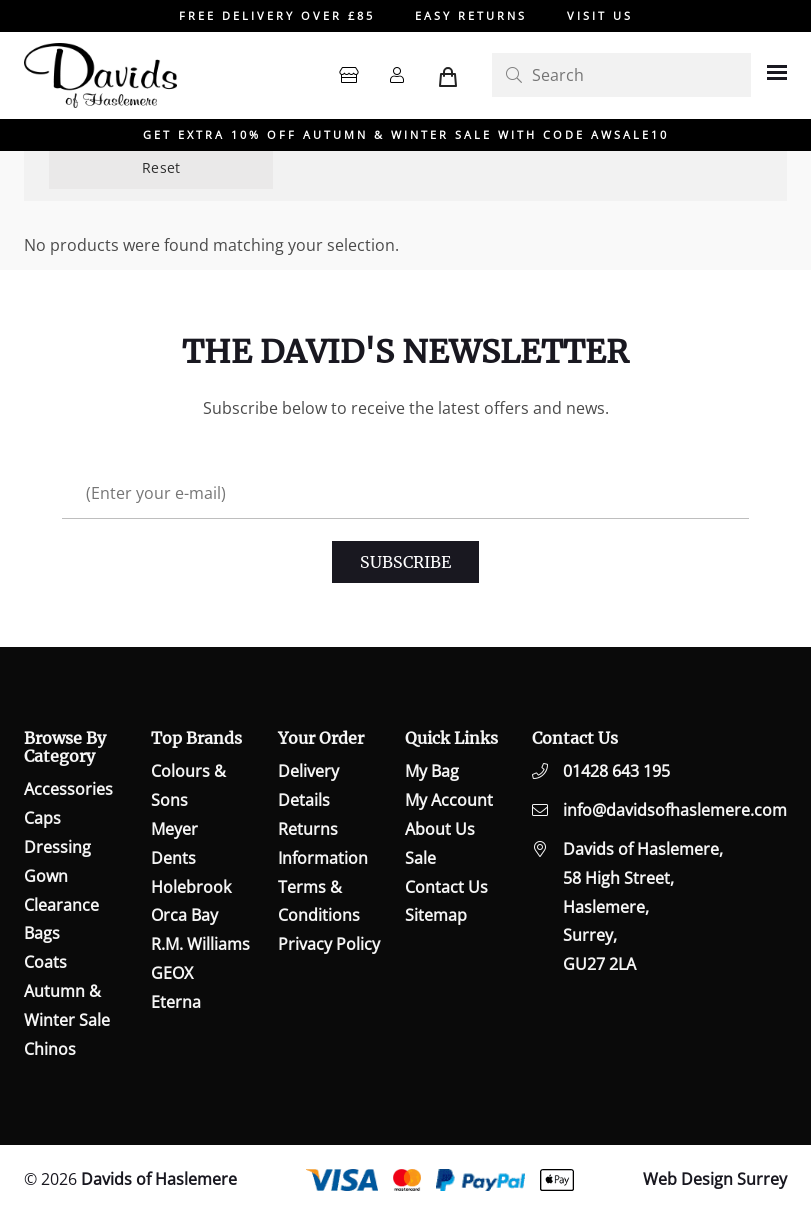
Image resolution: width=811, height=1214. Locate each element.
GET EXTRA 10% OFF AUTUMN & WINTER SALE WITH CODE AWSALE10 (406, 134)
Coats (45, 962)
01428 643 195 (616, 771)
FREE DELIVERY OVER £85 (277, 15)
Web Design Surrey (715, 1179)
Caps (42, 818)
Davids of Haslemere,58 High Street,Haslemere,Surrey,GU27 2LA (643, 906)
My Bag (432, 771)
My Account (449, 800)
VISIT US (600, 15)
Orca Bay (184, 915)
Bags (42, 933)
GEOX (172, 973)
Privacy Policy (329, 944)
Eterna (176, 1002)
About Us (440, 829)
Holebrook (191, 887)
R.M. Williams (200, 944)
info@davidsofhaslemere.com (675, 810)
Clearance (61, 905)
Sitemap (436, 915)
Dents (173, 858)
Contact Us (446, 887)
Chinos (50, 1049)
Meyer (174, 829)
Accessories (68, 789)
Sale (420, 858)
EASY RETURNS (471, 15)
